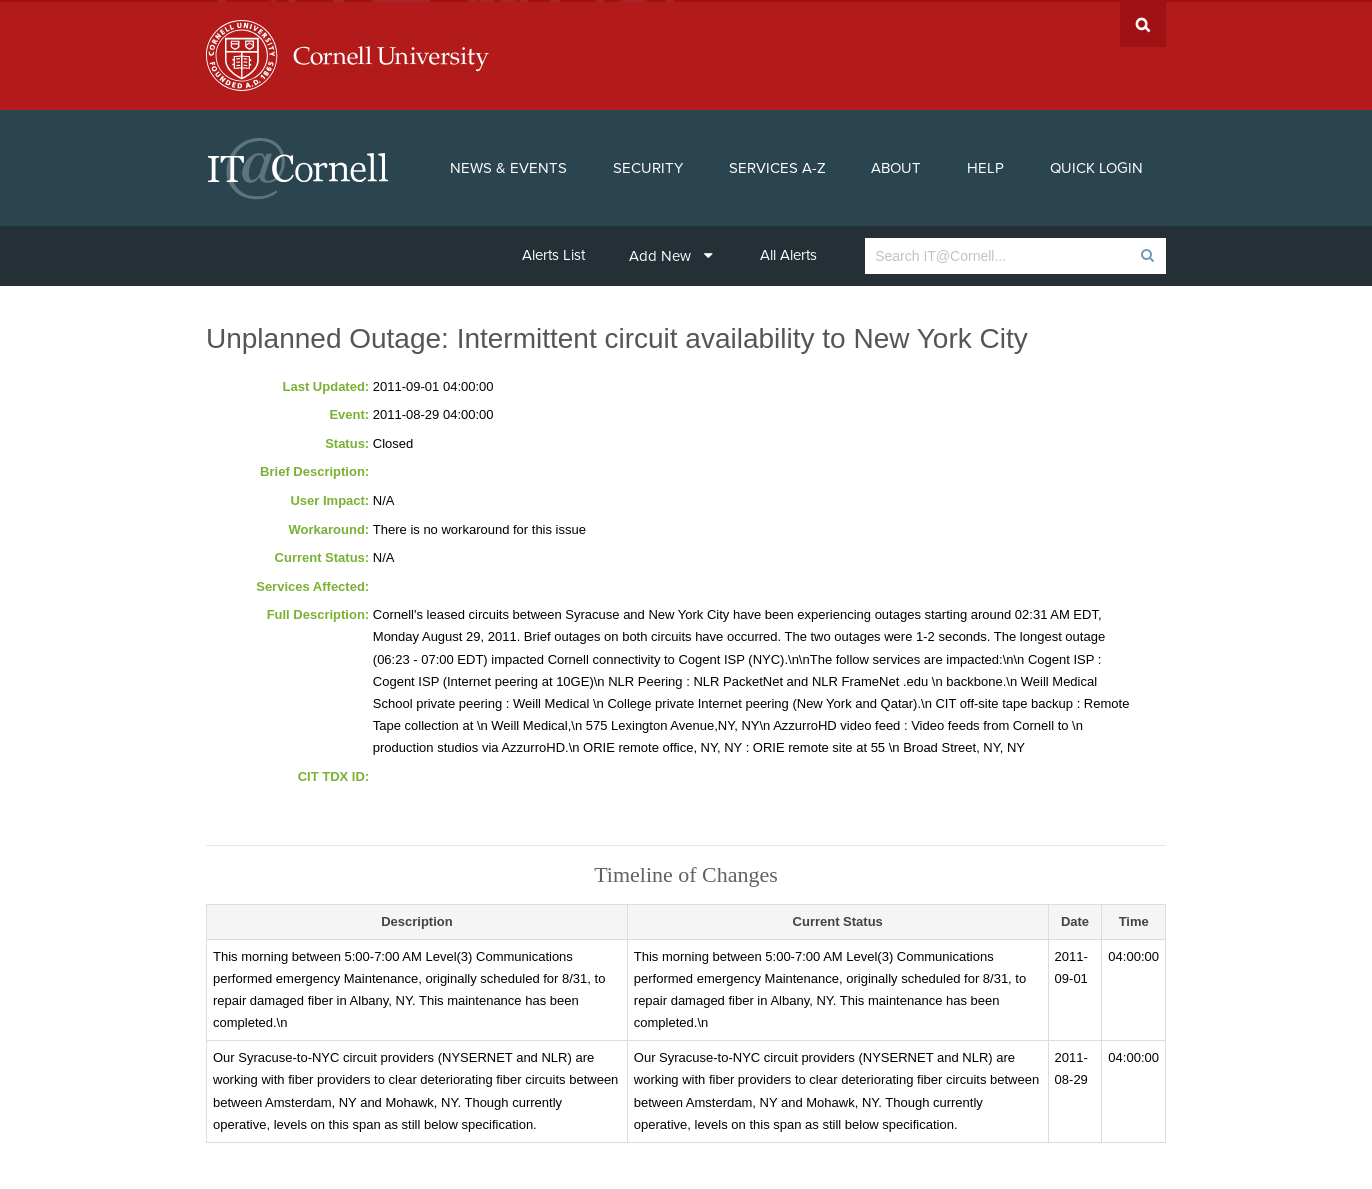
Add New (671, 254)
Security (648, 166)
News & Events (508, 166)
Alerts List (553, 253)
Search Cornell (1143, 22)
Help (985, 166)
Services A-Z (777, 166)
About (896, 166)
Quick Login (1096, 166)
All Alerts (788, 253)
